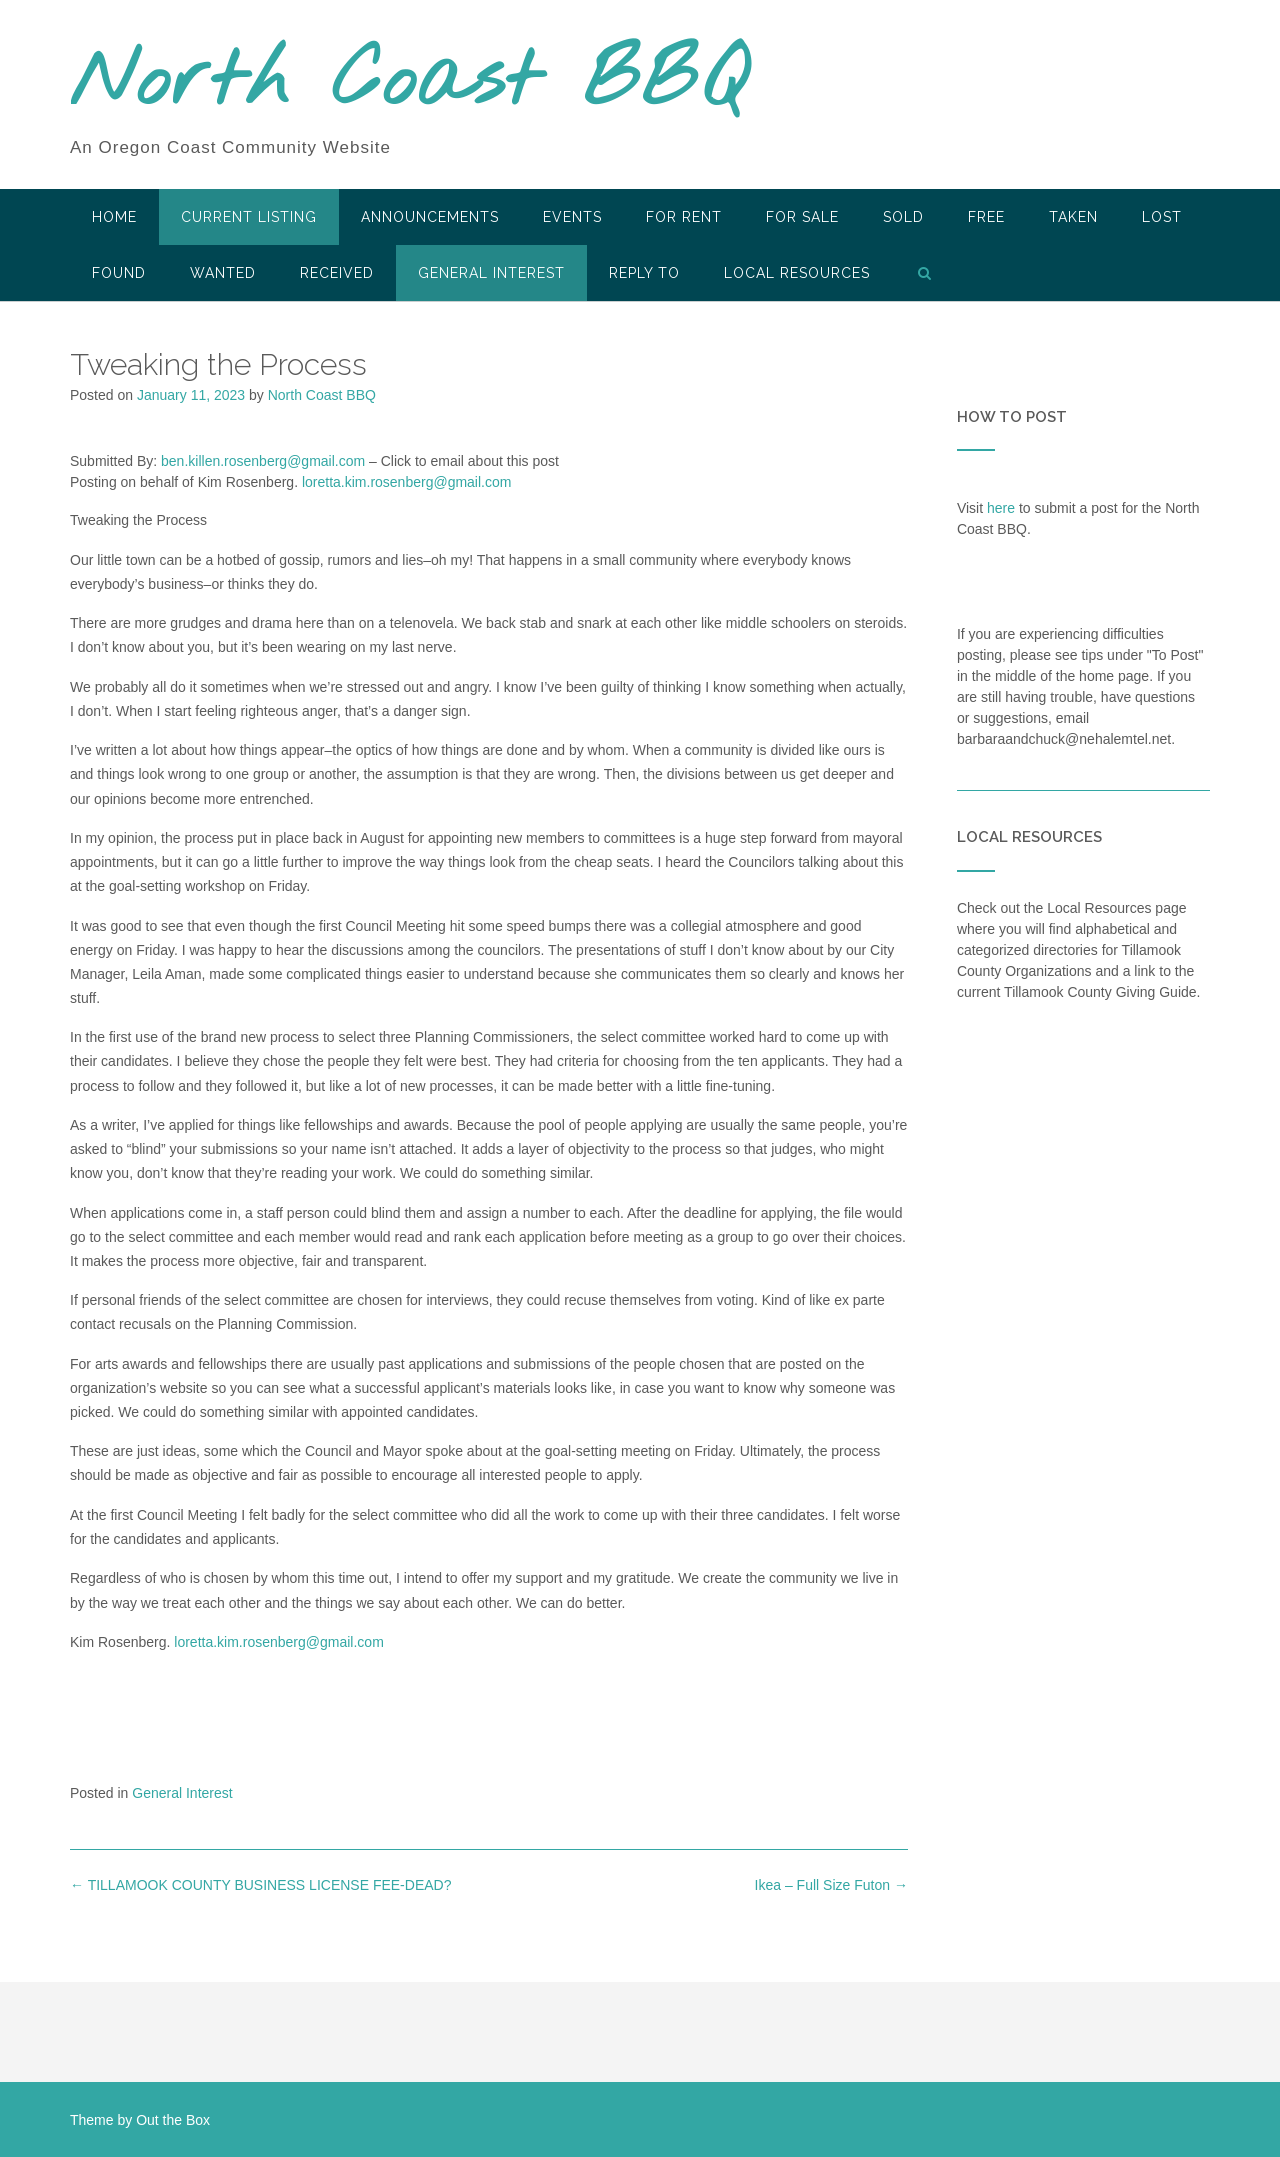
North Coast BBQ (408, 83)
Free (986, 217)
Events (572, 217)
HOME (114, 217)
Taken (1073, 217)
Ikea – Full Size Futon (831, 1885)
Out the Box (173, 2120)
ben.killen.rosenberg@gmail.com (263, 461)
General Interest (491, 273)
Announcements (430, 217)
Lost (1162, 217)
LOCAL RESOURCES (797, 273)
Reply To (644, 273)
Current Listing (249, 217)
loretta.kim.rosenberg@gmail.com (407, 482)
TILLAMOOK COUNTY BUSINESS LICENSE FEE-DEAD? (260, 1885)
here (1001, 508)
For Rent (684, 217)
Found (119, 273)
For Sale (802, 217)
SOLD (903, 217)
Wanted (223, 273)
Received (337, 273)
